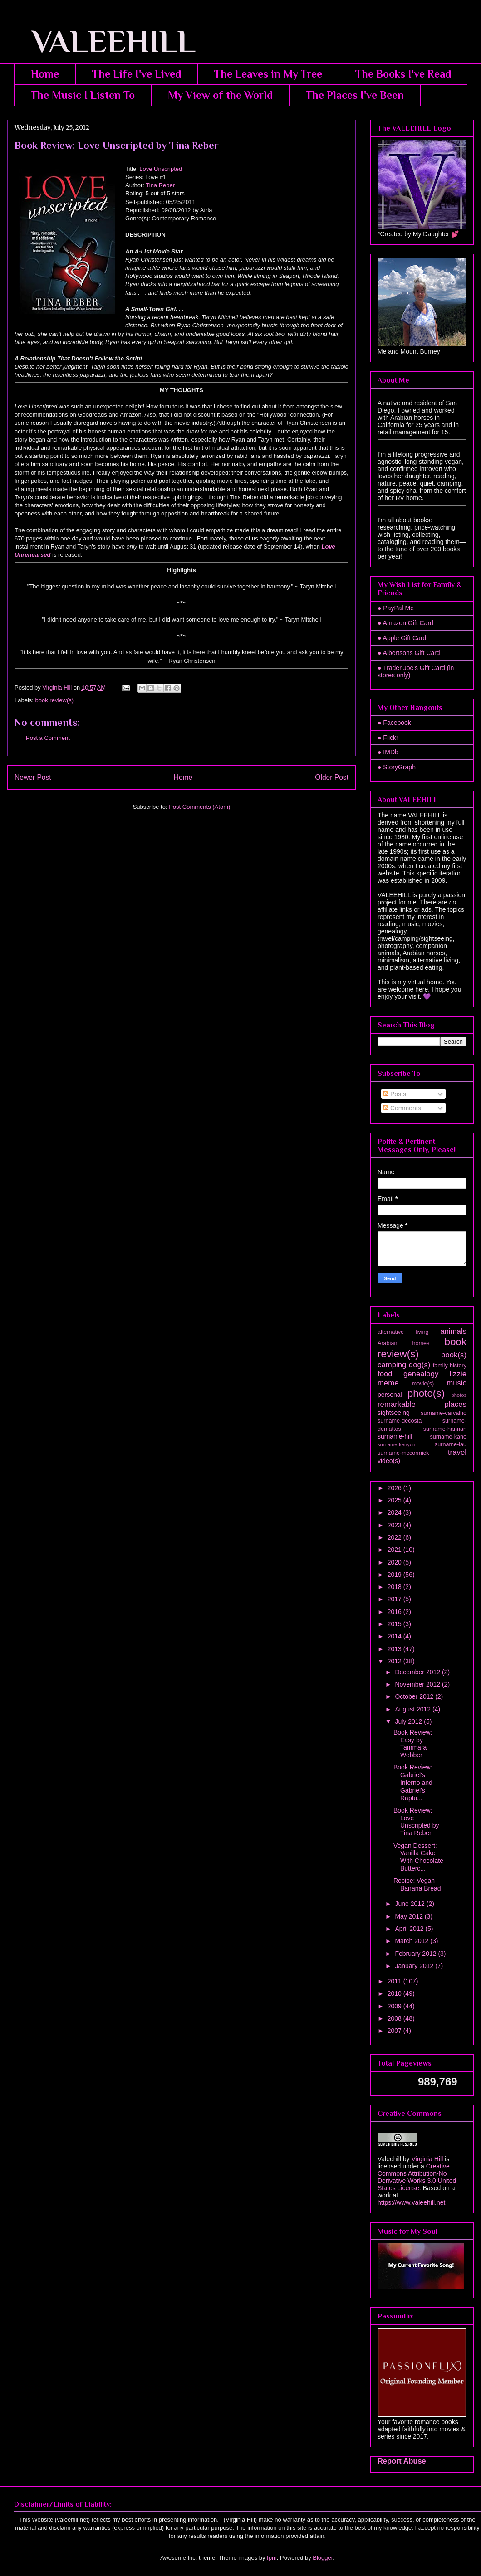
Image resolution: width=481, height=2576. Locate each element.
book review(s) (54, 700)
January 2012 (415, 1965)
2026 (395, 1488)
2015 (395, 1624)
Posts (394, 1094)
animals (453, 1331)
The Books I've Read (403, 74)
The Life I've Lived (136, 74)
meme (388, 1383)
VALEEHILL (101, 41)
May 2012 (409, 1916)
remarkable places (422, 1404)
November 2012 (418, 1684)
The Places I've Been (355, 95)
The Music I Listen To (83, 95)
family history (449, 1365)
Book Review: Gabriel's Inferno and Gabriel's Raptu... (412, 1782)
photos (458, 1395)
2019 (395, 1574)
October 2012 (415, 1696)
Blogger (323, 2557)
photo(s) (426, 1393)
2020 (395, 1562)
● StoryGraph (397, 767)
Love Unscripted (160, 168)
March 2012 (412, 1940)
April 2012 (410, 1928)
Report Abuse (402, 2461)
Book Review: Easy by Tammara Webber (412, 1744)
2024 (395, 1512)
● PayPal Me (396, 608)
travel (457, 1452)
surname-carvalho (443, 1413)
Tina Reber (160, 185)
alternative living (403, 1332)
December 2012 (418, 1672)
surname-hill (395, 1436)
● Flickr (388, 737)
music (456, 1383)
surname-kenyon (396, 1444)
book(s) (453, 1355)
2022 (395, 1537)
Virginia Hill (427, 2159)
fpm (272, 2557)
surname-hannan (444, 1429)
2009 (395, 2006)
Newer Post (33, 777)
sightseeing (394, 1412)
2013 (395, 1649)
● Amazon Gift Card (405, 623)
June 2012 (410, 1903)
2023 (395, 1525)
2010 (395, 1993)
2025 (395, 1500)
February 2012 (416, 1953)
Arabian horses (403, 1343)
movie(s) (423, 1383)
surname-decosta (400, 1421)
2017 (395, 1599)
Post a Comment (48, 737)
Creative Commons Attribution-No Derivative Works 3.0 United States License (417, 2177)
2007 (395, 2030)
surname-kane (448, 1437)
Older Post (331, 777)
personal (390, 1394)
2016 (395, 1611)
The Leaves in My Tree (268, 74)
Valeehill (389, 2159)
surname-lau (450, 1444)
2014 (395, 1636)
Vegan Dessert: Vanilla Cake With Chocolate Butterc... (418, 1857)
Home (45, 74)
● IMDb (388, 752)
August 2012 (413, 1709)
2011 (395, 1981)
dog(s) (420, 1365)
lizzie (458, 1374)
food (385, 1374)
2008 (395, 2018)
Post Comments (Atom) (199, 806)
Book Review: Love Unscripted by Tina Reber (416, 1822)
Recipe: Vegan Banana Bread (417, 1884)
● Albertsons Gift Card (409, 652)
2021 (395, 1549)
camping (392, 1365)
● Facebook (394, 722)
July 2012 (409, 1721)
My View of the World (220, 95)
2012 (395, 1661)
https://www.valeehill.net (411, 2202)
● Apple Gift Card (402, 638)
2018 (395, 1586)
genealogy (420, 1374)
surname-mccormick (403, 1453)
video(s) (389, 1460)
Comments (402, 1108)
